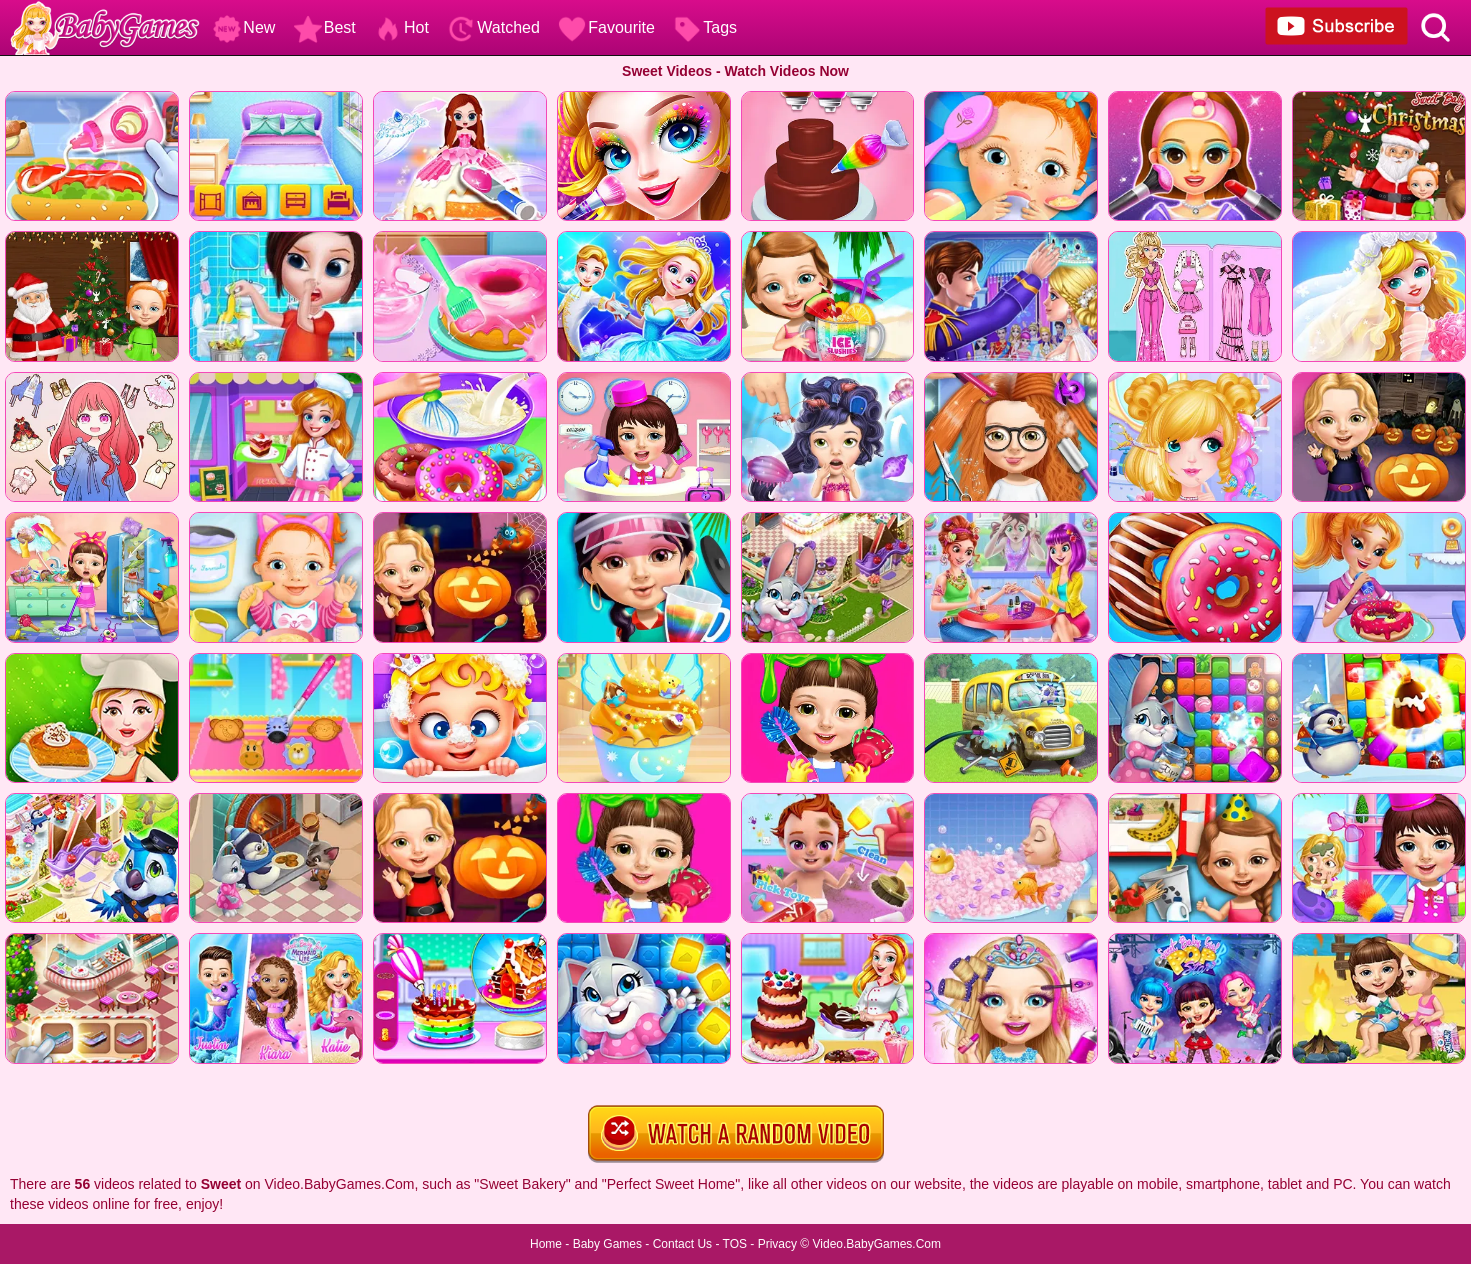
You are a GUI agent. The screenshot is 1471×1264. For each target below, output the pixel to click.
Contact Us (682, 1244)
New (244, 27)
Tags (705, 27)
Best (325, 27)
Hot (401, 27)
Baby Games (607, 1244)
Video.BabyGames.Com (877, 1244)
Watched (493, 27)
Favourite (606, 27)
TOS (735, 1244)
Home (546, 1244)
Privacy (777, 1244)
